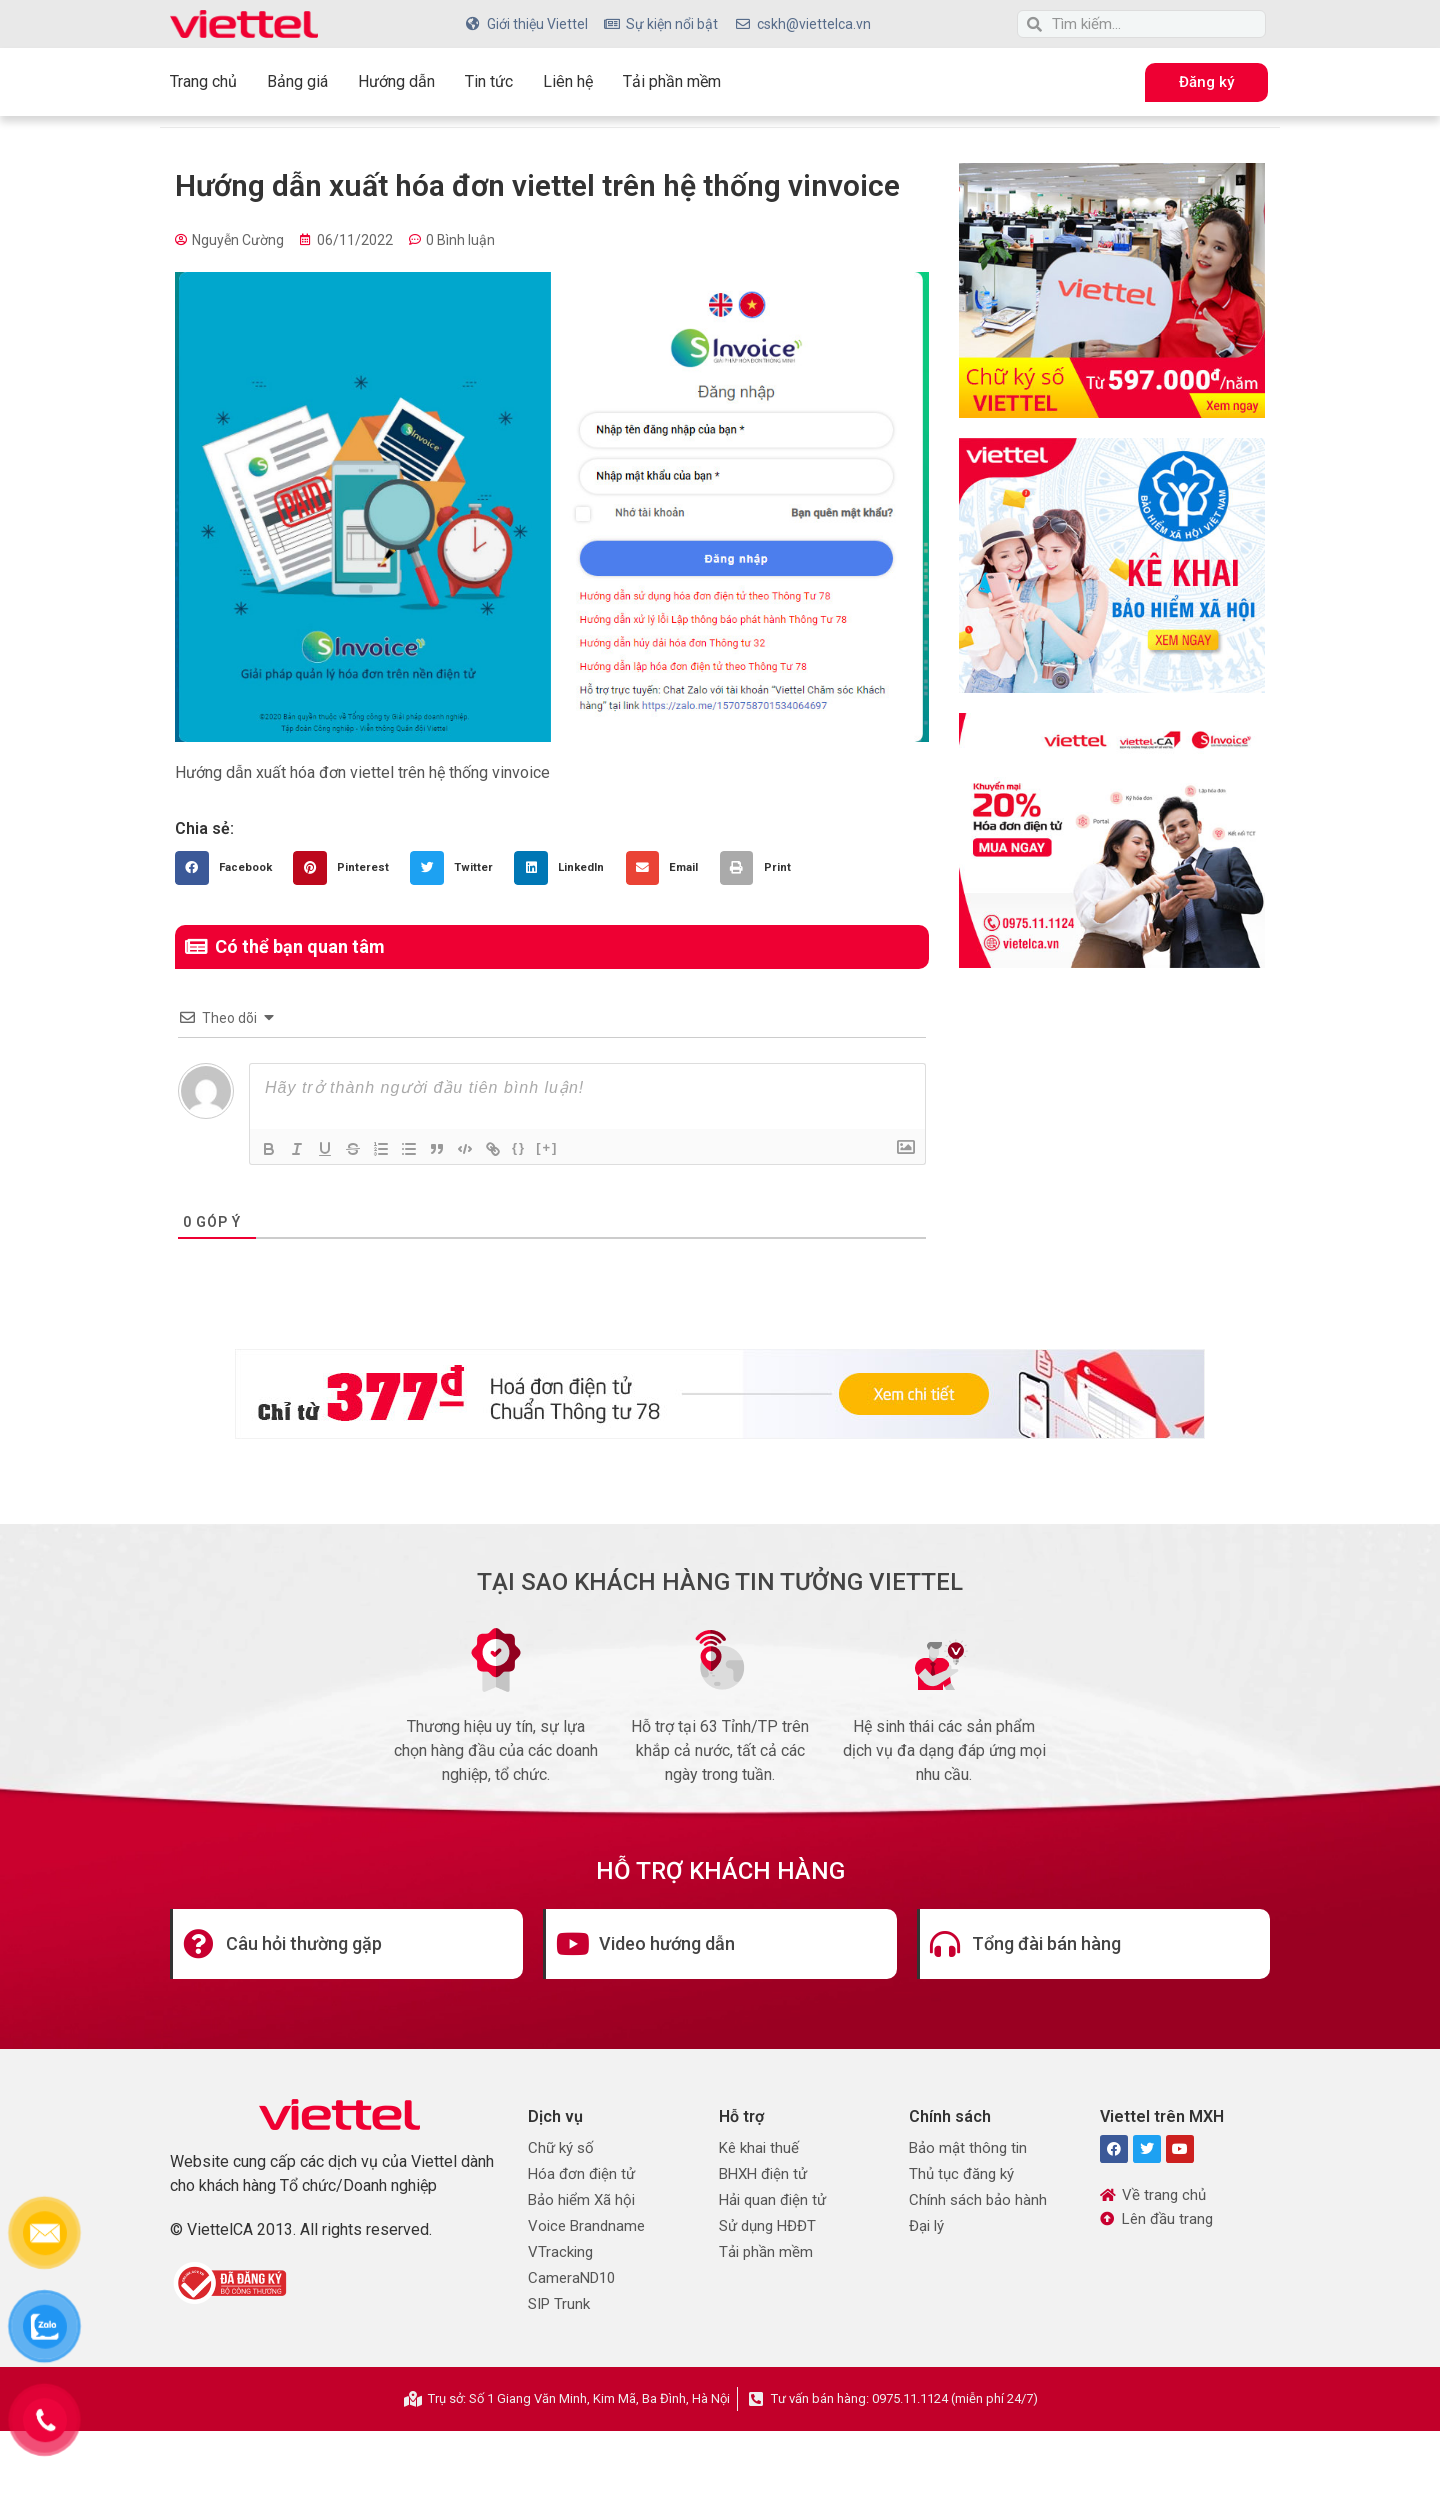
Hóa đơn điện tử (581, 2174)
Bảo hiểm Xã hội (581, 2200)
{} (519, 1147)
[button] (229, 868)
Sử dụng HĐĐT (767, 2226)
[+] (547, 1147)
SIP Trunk (559, 2304)
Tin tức (489, 81)
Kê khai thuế (759, 2148)
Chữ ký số (561, 2148)
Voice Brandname (586, 2226)
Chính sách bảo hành (978, 2200)
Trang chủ (203, 81)
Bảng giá (297, 81)
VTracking (560, 2252)
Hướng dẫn (396, 81)
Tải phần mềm (672, 81)
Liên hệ (568, 81)
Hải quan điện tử (772, 2200)
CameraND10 (571, 2278)
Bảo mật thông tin (968, 2148)
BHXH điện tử (763, 2174)
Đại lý (926, 2226)
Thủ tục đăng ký (961, 2174)
